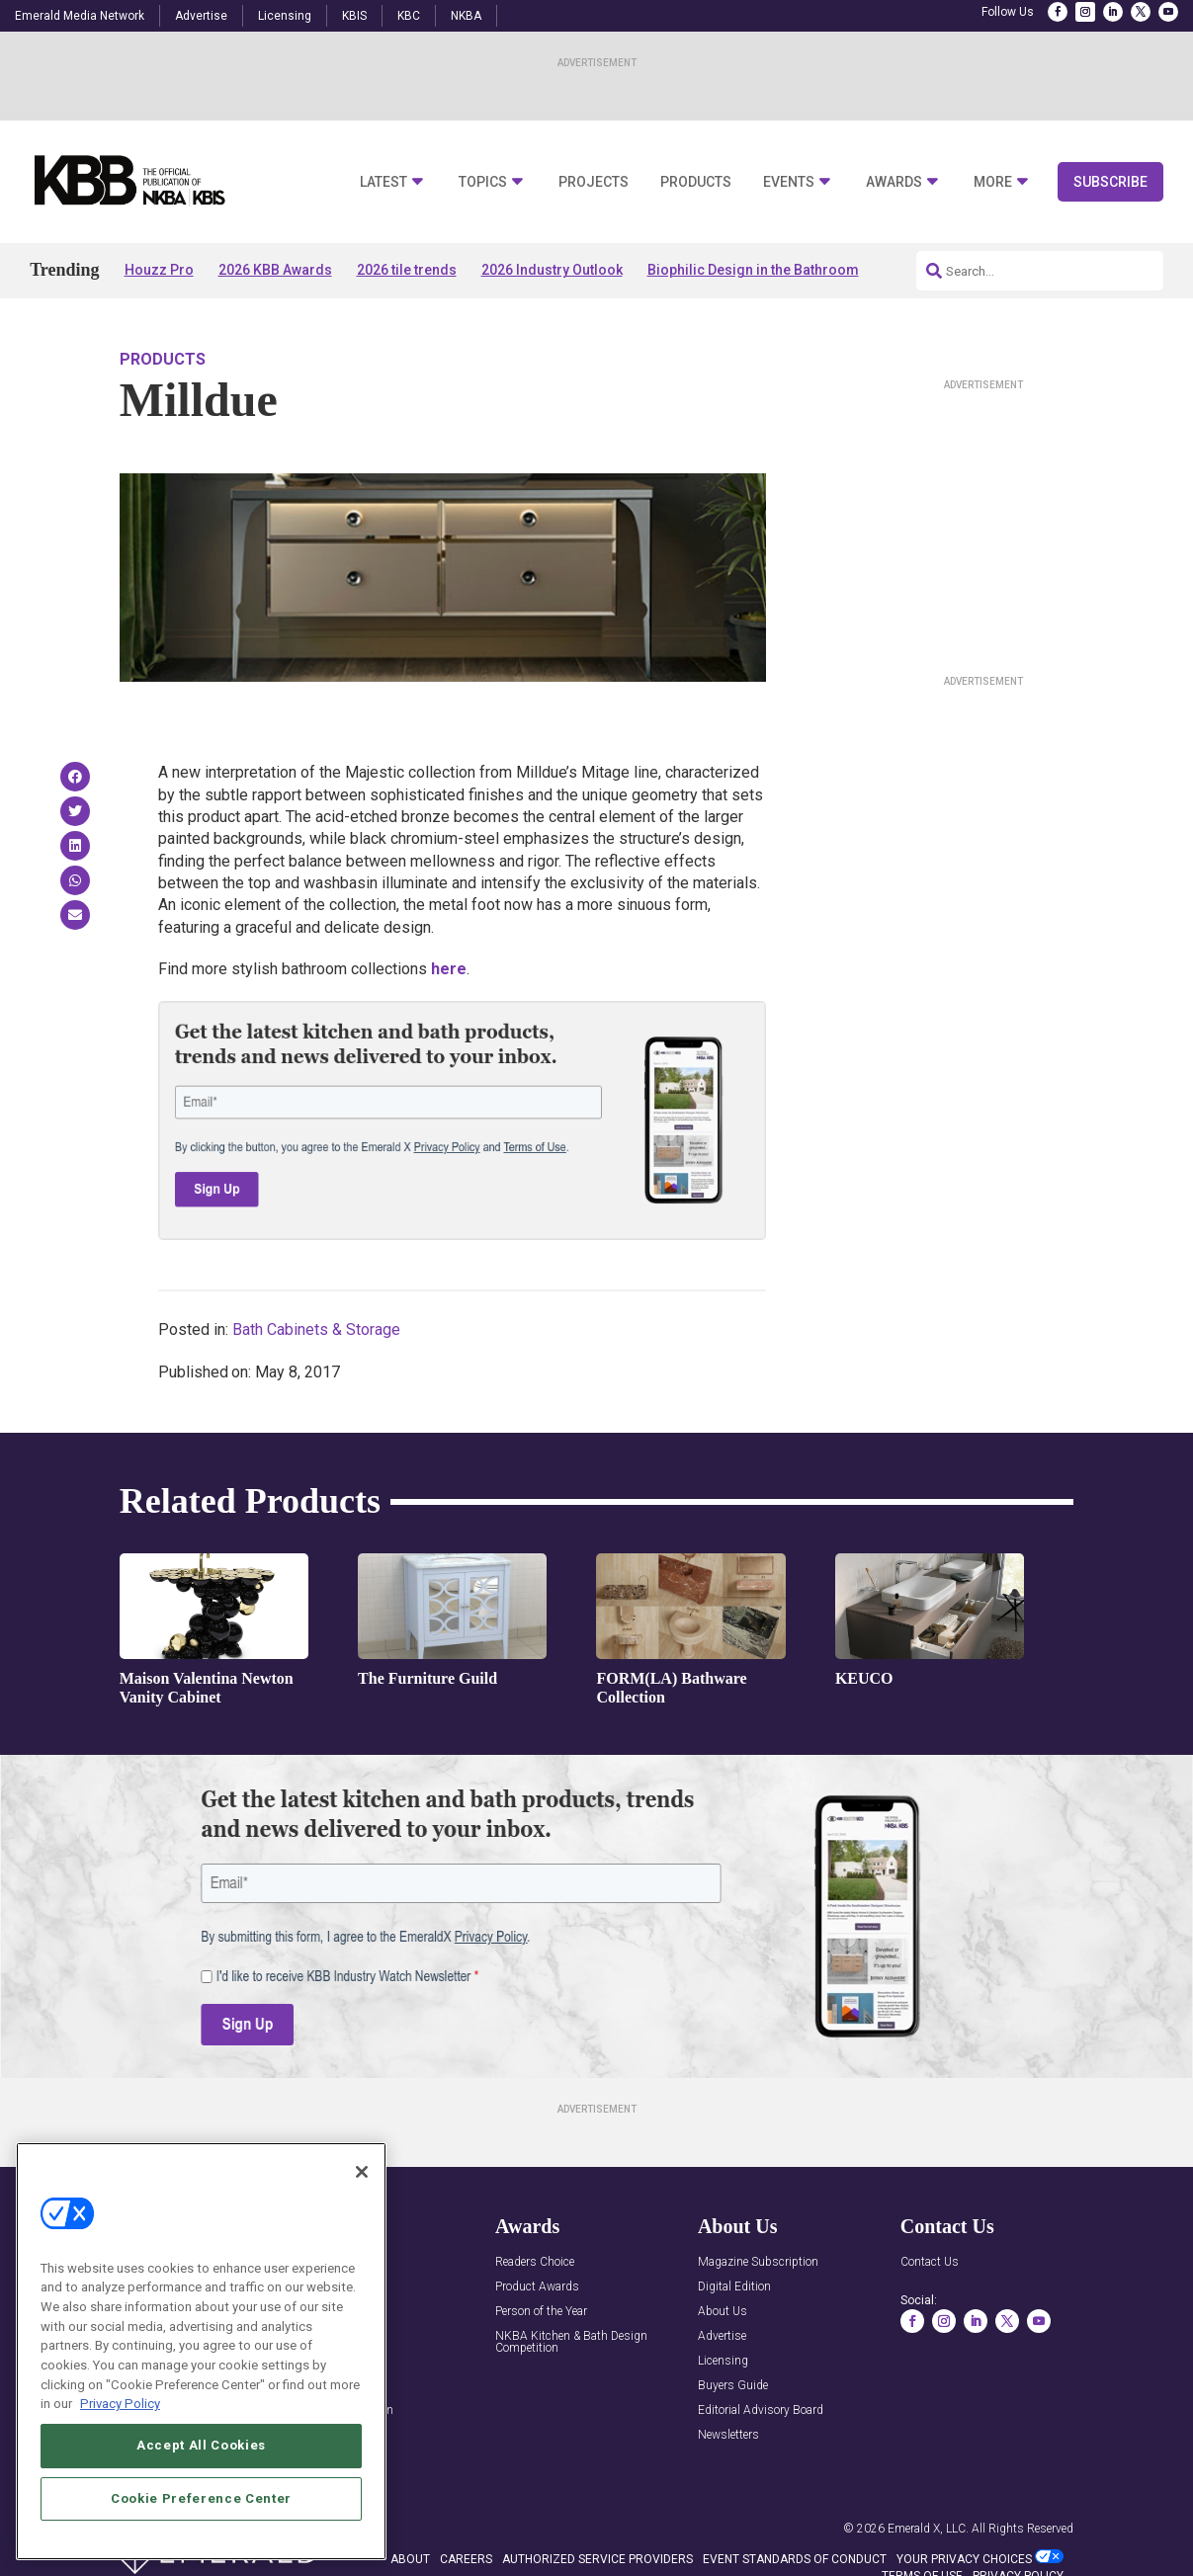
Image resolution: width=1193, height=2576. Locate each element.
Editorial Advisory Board (760, 2410)
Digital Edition (734, 2287)
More (993, 182)
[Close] (361, 2275)
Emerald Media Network (79, 16)
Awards (894, 182)
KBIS (354, 16)
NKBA (466, 16)
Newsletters (728, 2435)
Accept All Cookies (201, 2548)
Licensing (284, 16)
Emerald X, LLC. (928, 2528)
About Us (722, 2311)
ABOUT (410, 2559)
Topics (483, 182)
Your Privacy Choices (964, 2559)
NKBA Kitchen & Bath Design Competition (571, 2342)
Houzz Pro (159, 270)
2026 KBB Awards (275, 270)
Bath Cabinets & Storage (316, 1329)
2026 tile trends (407, 270)
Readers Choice (534, 2262)
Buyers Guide (733, 2385)
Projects (593, 182)
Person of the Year (541, 2311)
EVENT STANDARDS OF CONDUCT (795, 2559)
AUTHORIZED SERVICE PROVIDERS (597, 2559)
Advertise (201, 16)
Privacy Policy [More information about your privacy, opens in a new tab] (120, 2508)
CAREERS (466, 2559)
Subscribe (1110, 182)
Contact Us (929, 2262)
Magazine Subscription (758, 2262)
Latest (383, 182)
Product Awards (537, 2287)
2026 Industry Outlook (552, 270)
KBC (408, 16)
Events (788, 182)
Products (695, 182)
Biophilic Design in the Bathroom (753, 270)
